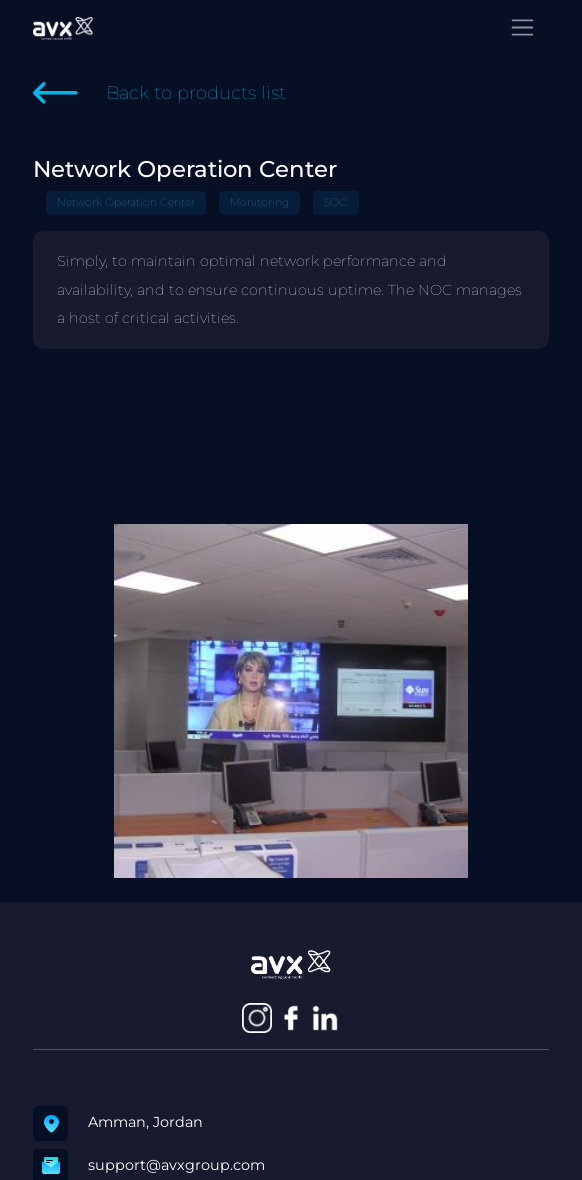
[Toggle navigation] (522, 27)
